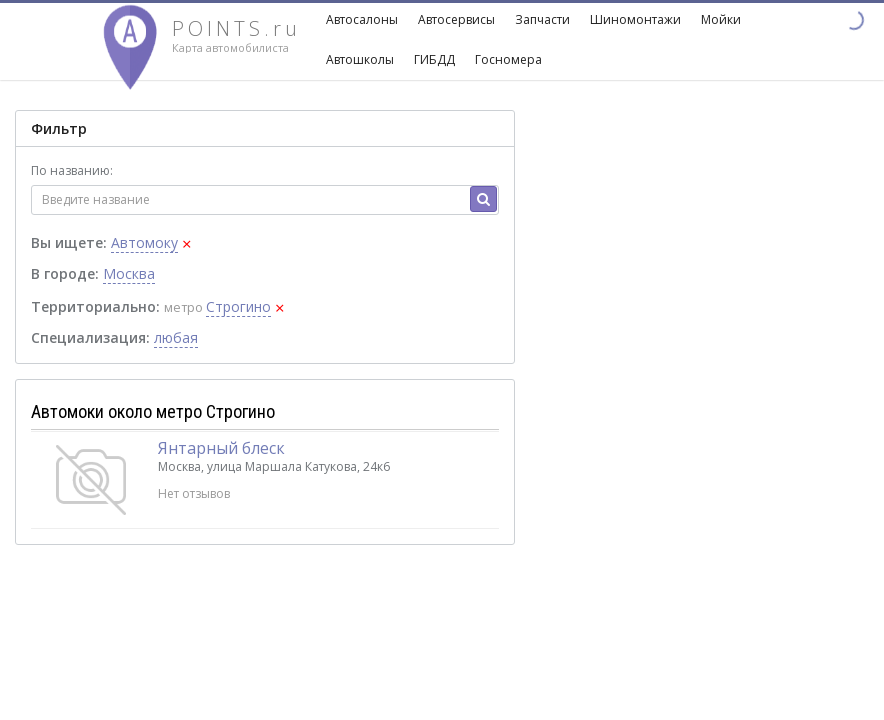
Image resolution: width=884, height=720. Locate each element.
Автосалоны (362, 19)
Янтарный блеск (221, 448)
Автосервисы (456, 19)
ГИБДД (434, 59)
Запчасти (542, 19)
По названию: (72, 170)
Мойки (721, 19)
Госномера (508, 59)
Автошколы (360, 59)
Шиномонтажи (635, 19)
